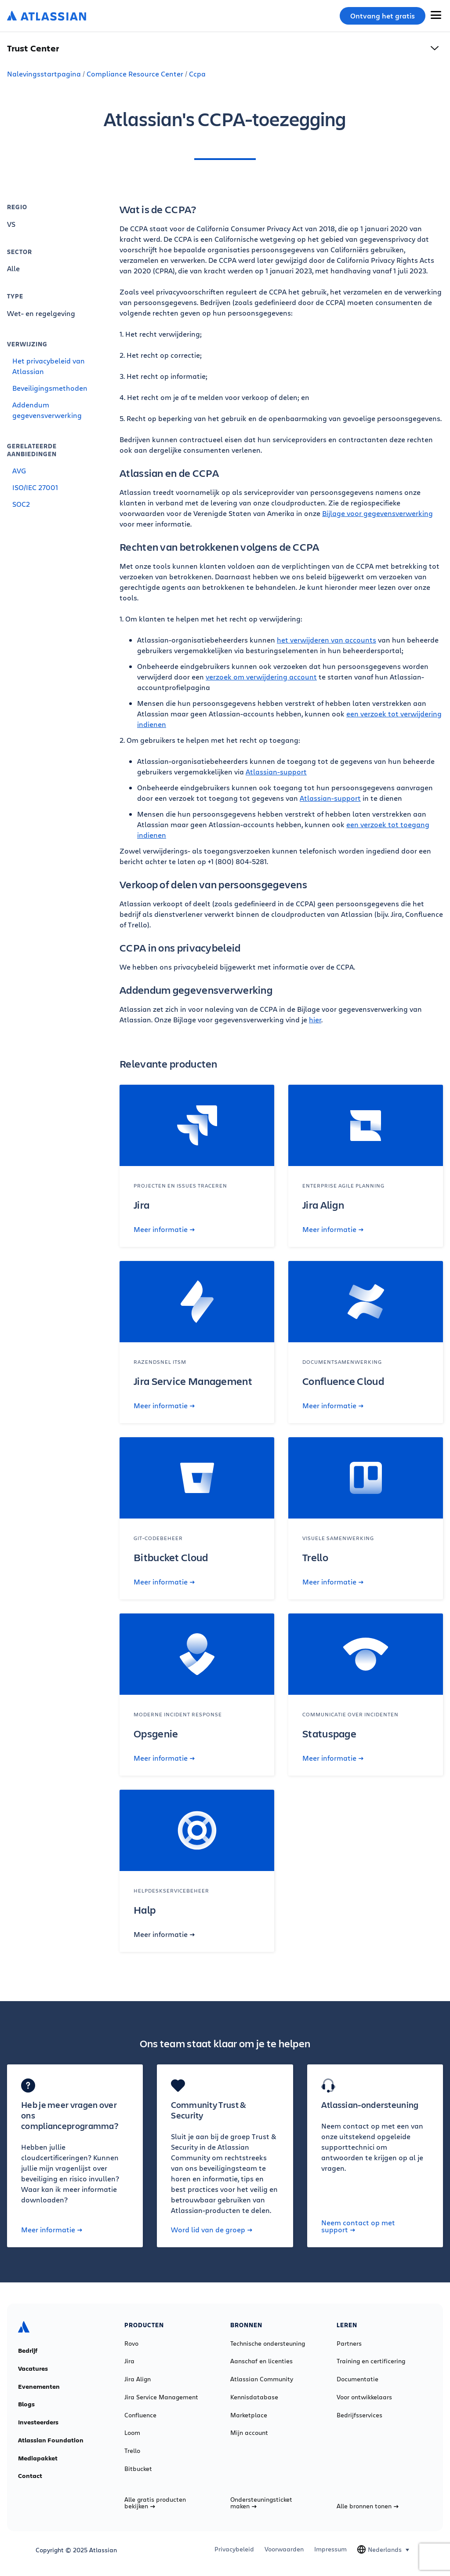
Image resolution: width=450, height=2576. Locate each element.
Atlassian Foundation (50, 2440)
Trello (132, 2450)
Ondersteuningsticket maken (261, 2503)
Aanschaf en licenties (261, 2361)
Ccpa (197, 73)
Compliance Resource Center (135, 73)
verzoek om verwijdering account (261, 676)
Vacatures (33, 2368)
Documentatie (357, 2379)
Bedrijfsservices (359, 2415)
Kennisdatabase (254, 2397)
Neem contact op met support (358, 2226)
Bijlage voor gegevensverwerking (377, 513)
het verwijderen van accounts (326, 639)
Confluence (140, 2415)
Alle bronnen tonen (368, 2506)
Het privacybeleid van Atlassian (48, 366)
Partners (349, 2343)
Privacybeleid (234, 2549)
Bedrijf (27, 2350)
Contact (30, 2475)
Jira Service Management (161, 2397)
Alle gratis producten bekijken (155, 2503)
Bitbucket (138, 2468)
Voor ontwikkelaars (364, 2397)
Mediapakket (38, 2458)
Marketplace (248, 2415)
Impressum (330, 2549)
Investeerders (38, 2422)
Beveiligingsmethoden (49, 387)
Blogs (26, 2404)
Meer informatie (164, 1229)
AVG (19, 470)
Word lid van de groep (211, 2229)
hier (315, 1019)
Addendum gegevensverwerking (47, 410)
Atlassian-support (276, 771)
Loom (132, 2432)
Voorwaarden (284, 2549)
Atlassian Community (261, 2379)
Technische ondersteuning (267, 2343)
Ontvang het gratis (382, 16)
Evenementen (39, 2386)
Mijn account (249, 2432)
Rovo (131, 2343)
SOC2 (21, 504)
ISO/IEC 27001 (35, 487)
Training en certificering (371, 2361)
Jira (129, 2361)
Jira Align (137, 2379)
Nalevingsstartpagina (44, 73)
